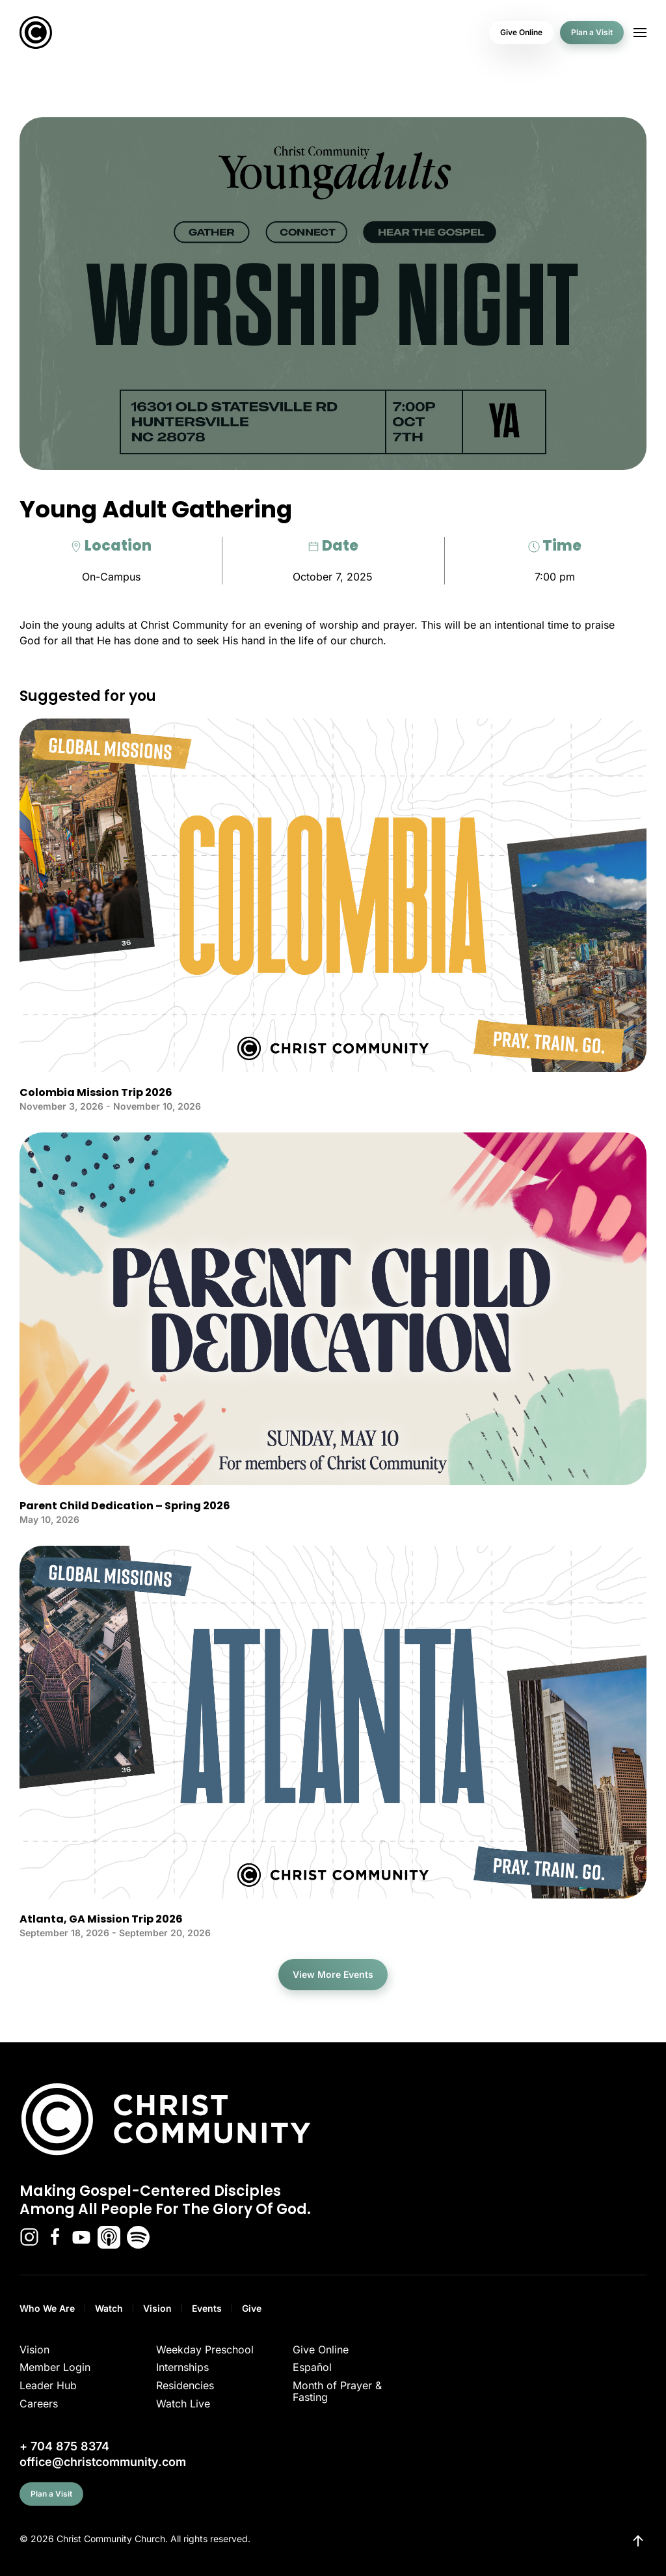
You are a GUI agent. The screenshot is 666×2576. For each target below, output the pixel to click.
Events (207, 2308)
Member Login (55, 2367)
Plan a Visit (592, 32)
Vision (157, 2308)
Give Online (521, 32)
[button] (639, 32)
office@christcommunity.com (103, 2462)
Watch (109, 2308)
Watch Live (183, 2403)
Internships (182, 2367)
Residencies (185, 2385)
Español (312, 2367)
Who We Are (47, 2308)
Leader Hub (48, 2385)
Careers (39, 2403)
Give (251, 2308)
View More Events (333, 1974)
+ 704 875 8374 (64, 2446)
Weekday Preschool (205, 2349)
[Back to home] (36, 32)
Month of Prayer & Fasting (337, 2391)
